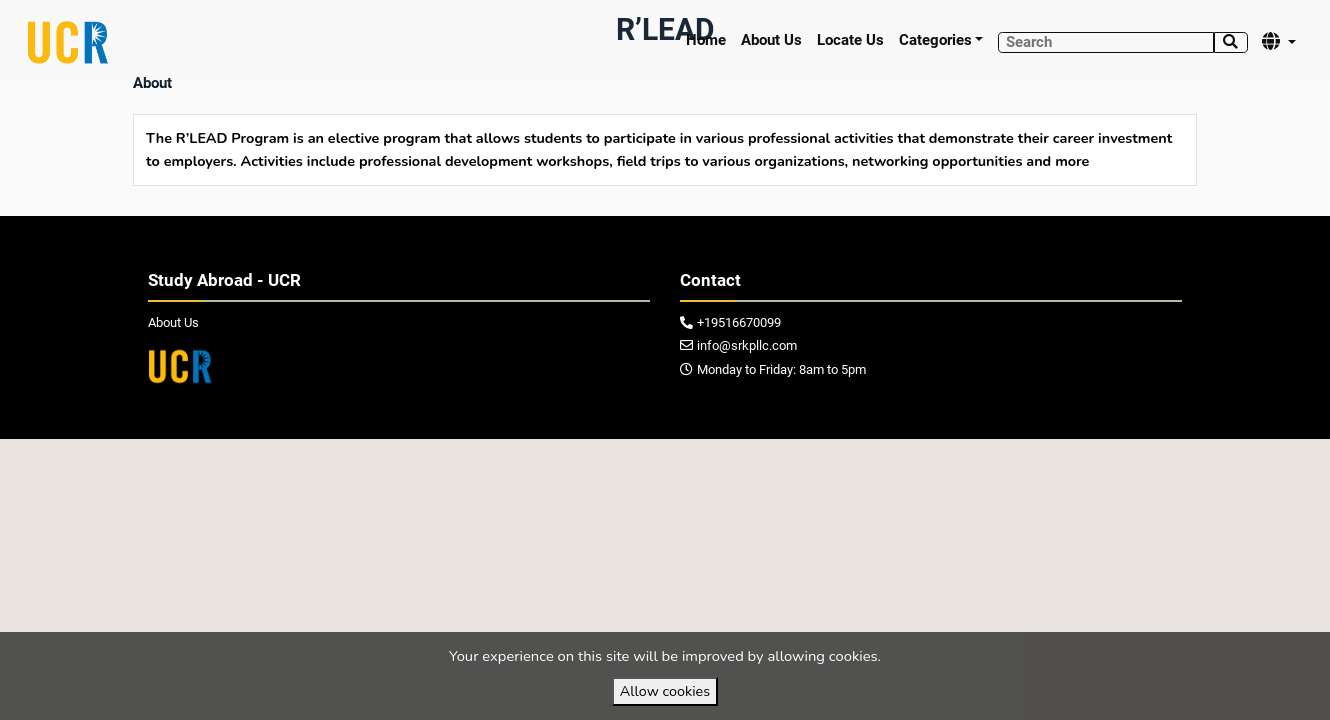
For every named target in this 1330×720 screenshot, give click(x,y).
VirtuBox (709, 459)
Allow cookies (665, 691)
